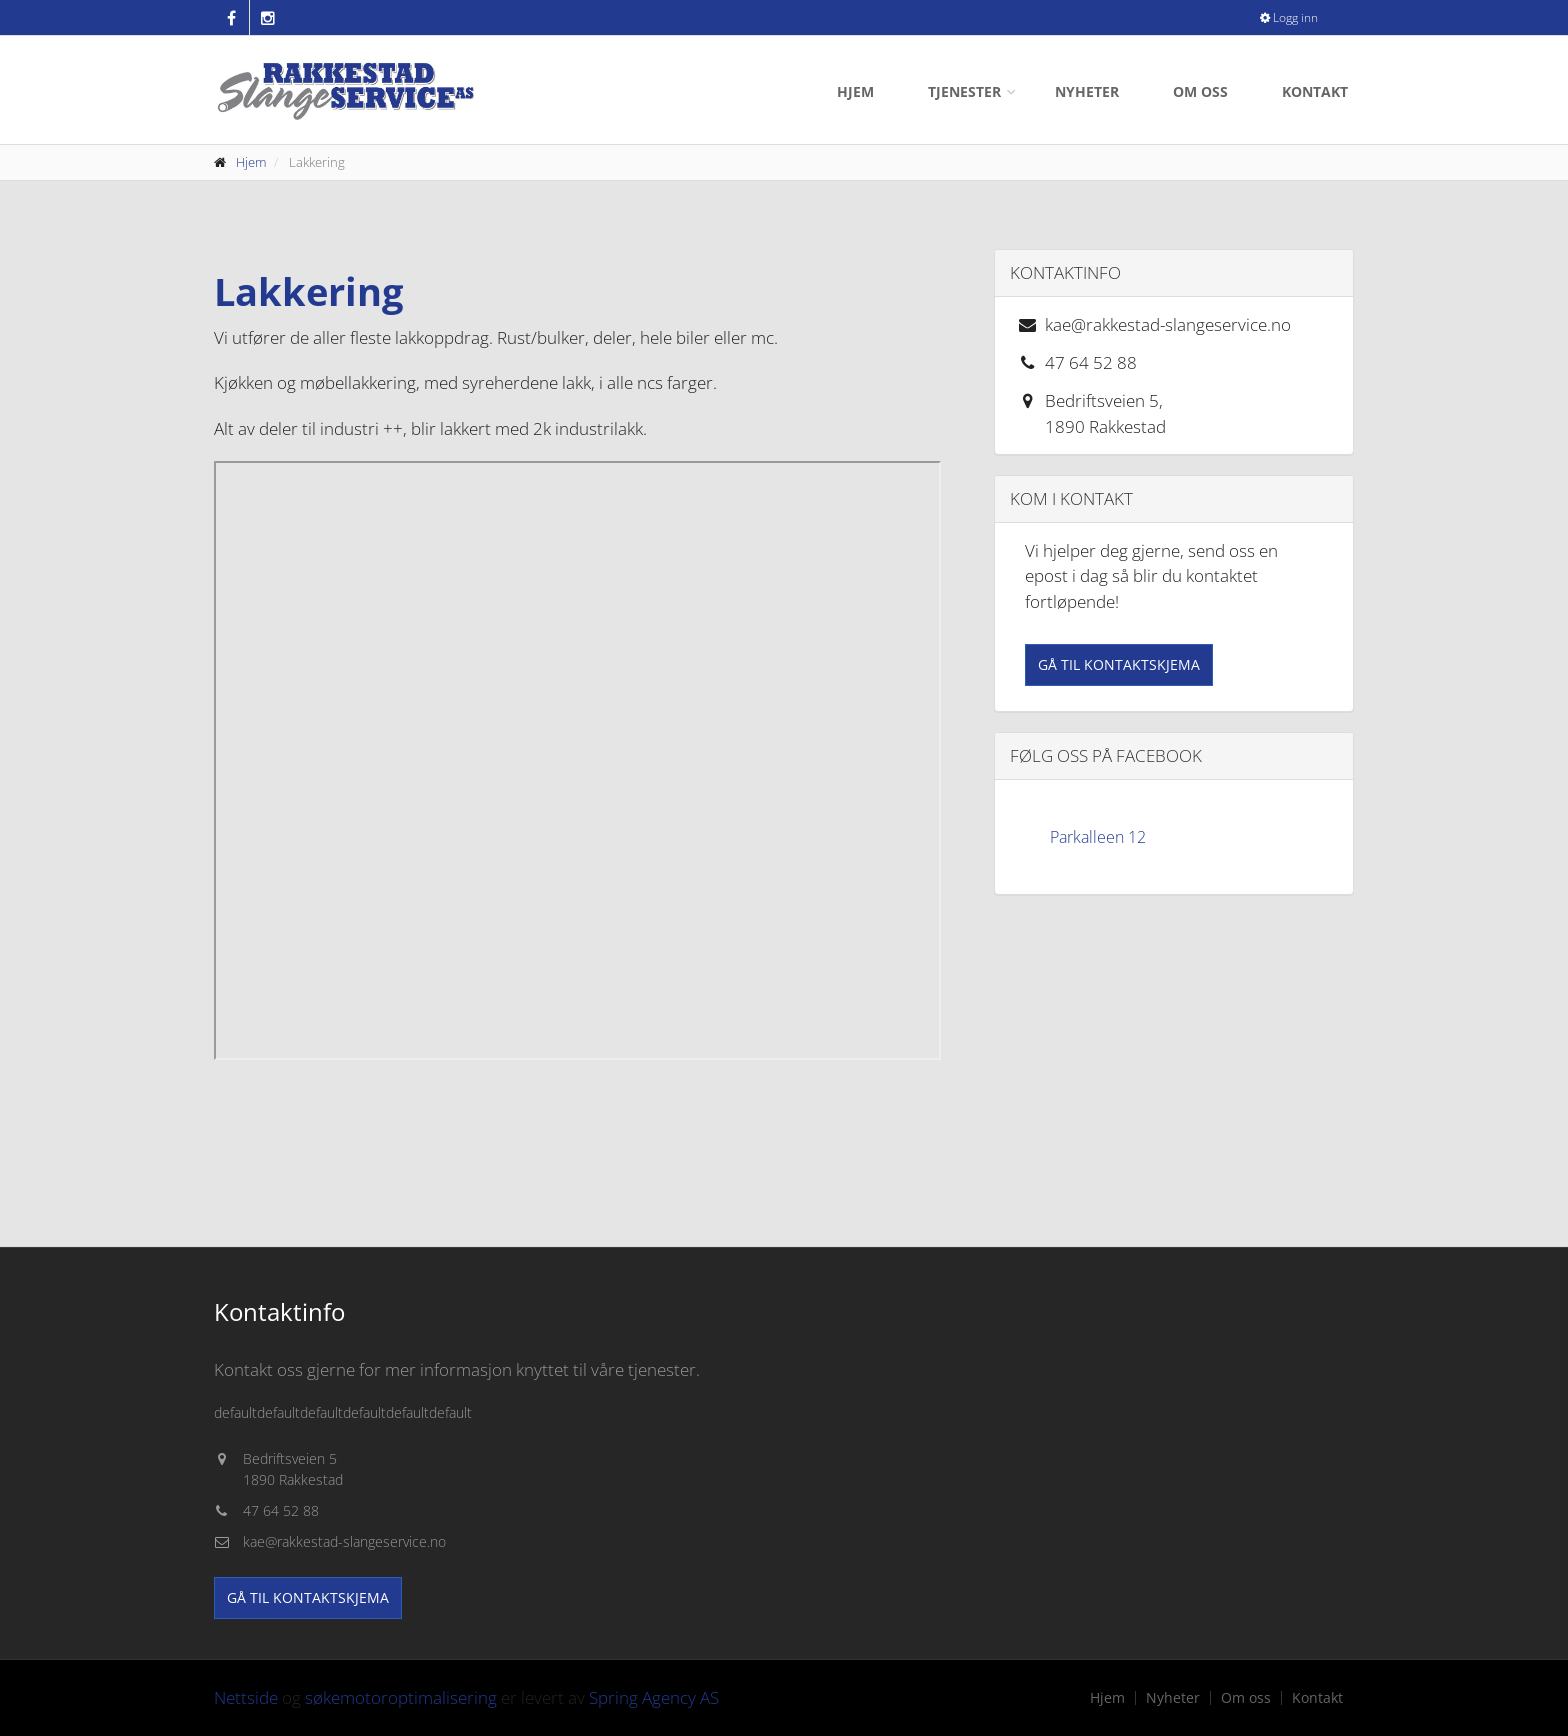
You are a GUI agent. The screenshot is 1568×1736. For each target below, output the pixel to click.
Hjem (855, 91)
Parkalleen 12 (1098, 837)
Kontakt (1315, 91)
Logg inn (1289, 18)
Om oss (1200, 91)
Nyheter (1087, 91)
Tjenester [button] (964, 91)
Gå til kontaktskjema (1119, 664)
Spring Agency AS (654, 1697)
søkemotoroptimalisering (401, 1697)
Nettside (246, 1697)
